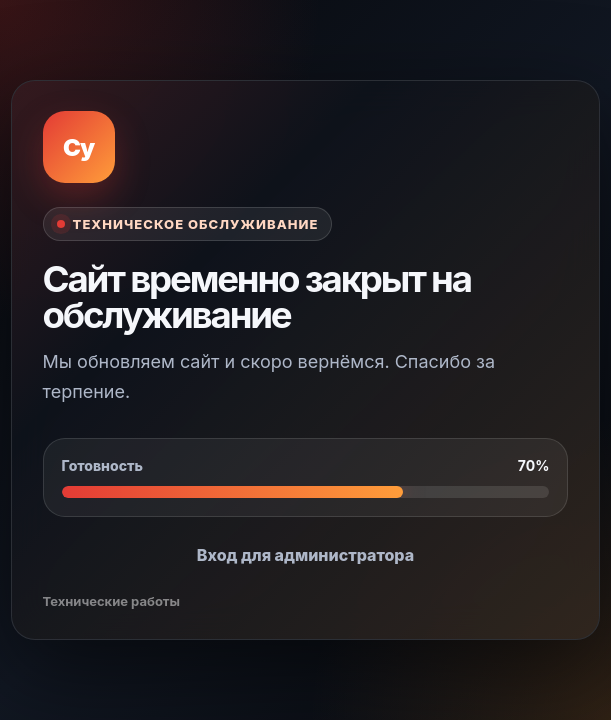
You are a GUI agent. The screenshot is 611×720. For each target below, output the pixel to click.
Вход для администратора (305, 555)
